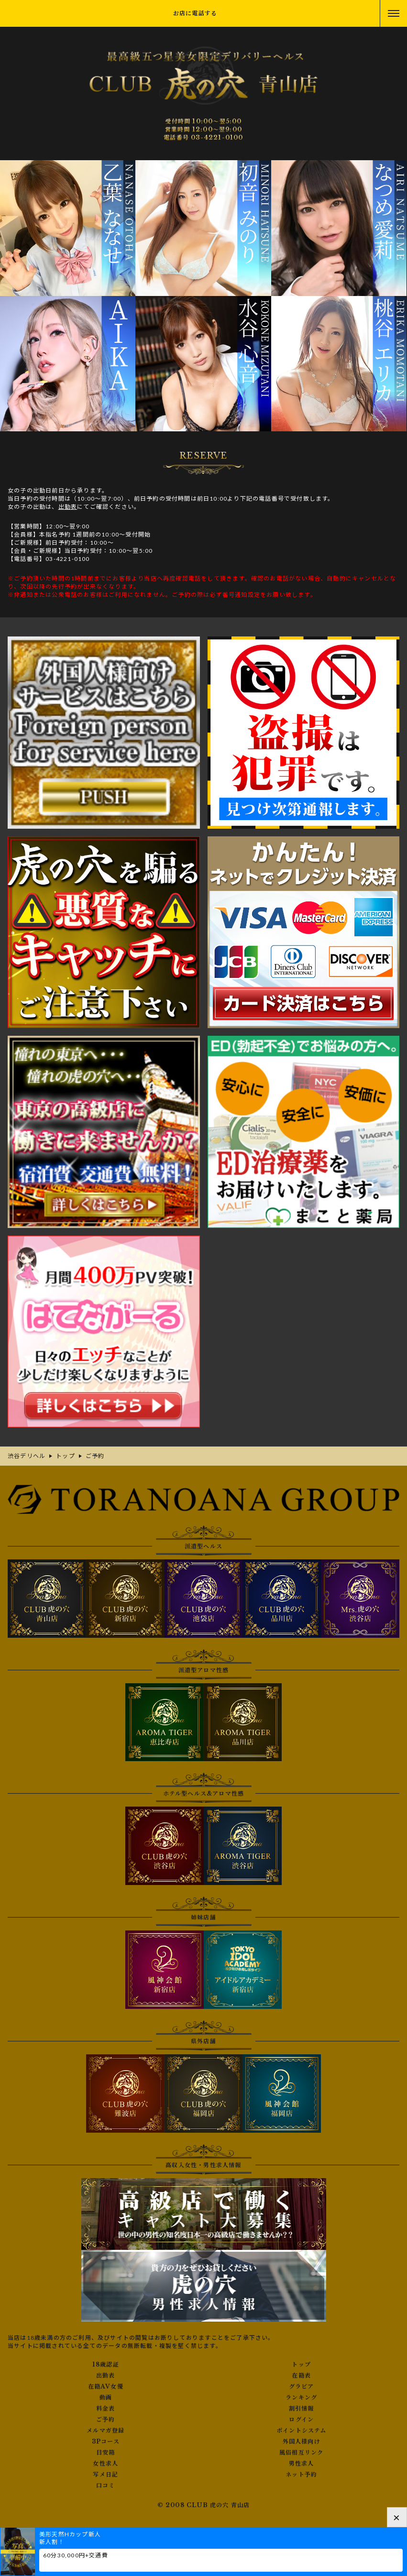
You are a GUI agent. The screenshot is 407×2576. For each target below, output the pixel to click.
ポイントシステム (301, 2430)
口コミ (105, 2485)
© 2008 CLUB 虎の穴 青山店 (203, 2505)
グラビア (301, 2387)
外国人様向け (301, 2441)
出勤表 (67, 506)
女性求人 (105, 2463)
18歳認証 (105, 2365)
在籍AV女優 (105, 2387)
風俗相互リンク (301, 2452)
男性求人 (301, 2463)
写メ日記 (105, 2474)
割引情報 (301, 2409)
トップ (301, 2365)
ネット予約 (301, 2474)
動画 (105, 2398)
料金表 (105, 2409)
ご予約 (105, 2420)
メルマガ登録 (105, 2430)
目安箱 (105, 2452)
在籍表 (301, 2376)
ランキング (301, 2398)
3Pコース (106, 2441)
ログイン (301, 2420)
